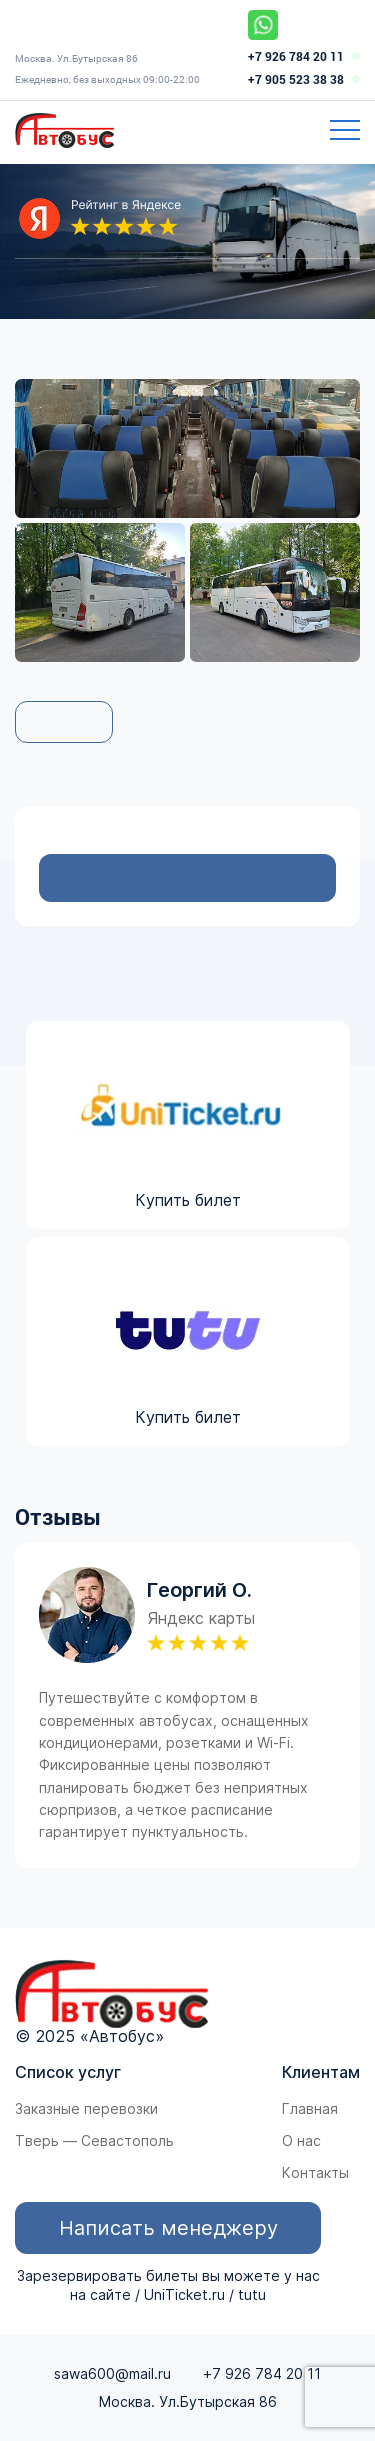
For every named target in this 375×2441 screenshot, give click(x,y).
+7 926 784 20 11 (296, 56)
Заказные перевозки (86, 2109)
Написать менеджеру (168, 2228)
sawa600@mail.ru (112, 2373)
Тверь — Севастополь (94, 2141)
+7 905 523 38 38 (296, 79)
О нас (301, 2141)
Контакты (315, 2173)
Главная (310, 2109)
